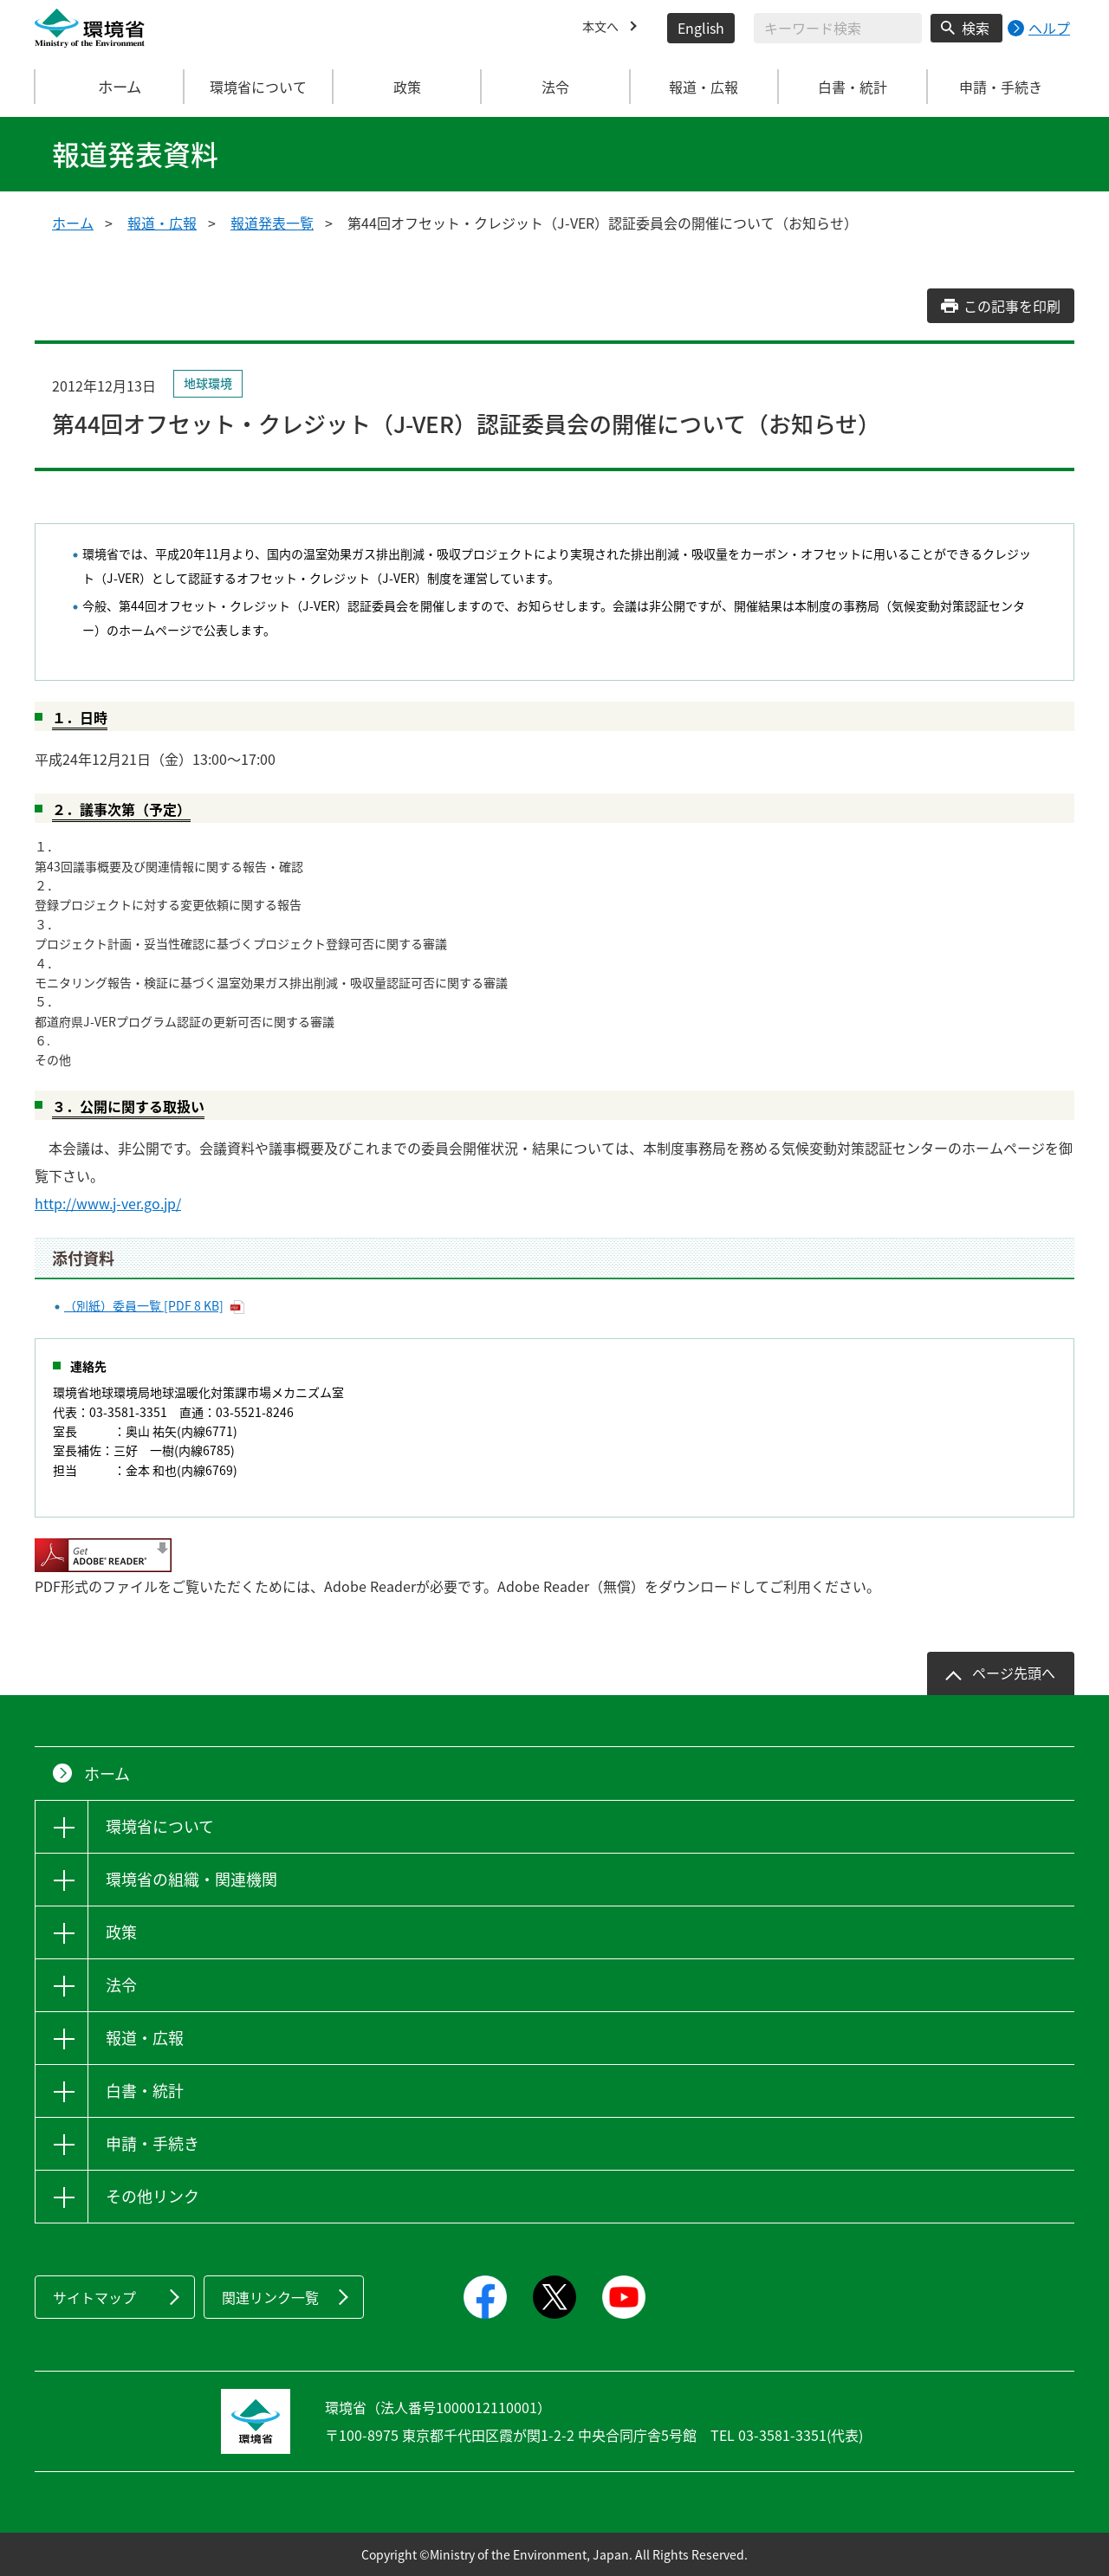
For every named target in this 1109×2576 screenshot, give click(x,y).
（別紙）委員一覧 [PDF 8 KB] (144, 1305)
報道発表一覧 (272, 222)
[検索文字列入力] (838, 28)
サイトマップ (94, 2297)
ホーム (110, 86)
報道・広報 (162, 222)
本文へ (603, 27)
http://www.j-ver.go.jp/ (108, 1203)
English (701, 27)
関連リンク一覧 (270, 2297)
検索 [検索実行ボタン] (975, 27)
